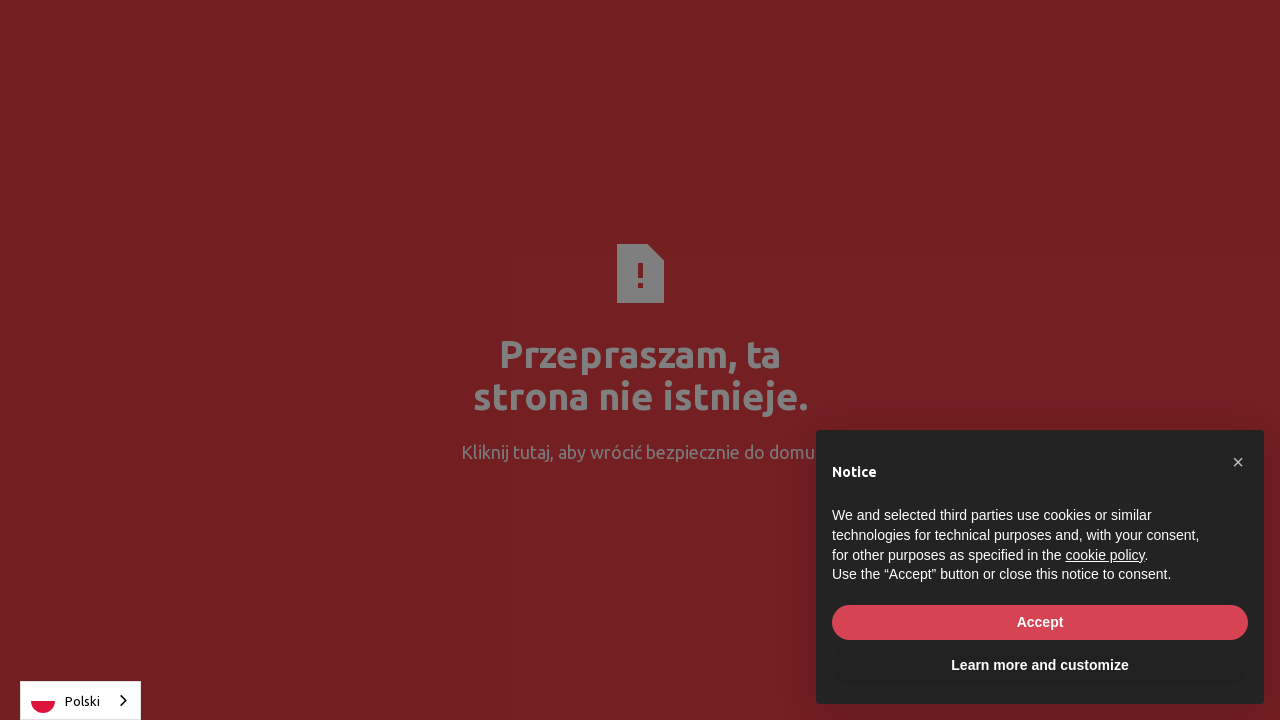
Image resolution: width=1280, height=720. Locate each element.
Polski (65, 701)
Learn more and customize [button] (1039, 665)
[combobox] (80, 700)
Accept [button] (1040, 622)
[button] (1238, 462)
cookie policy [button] (1104, 555)
